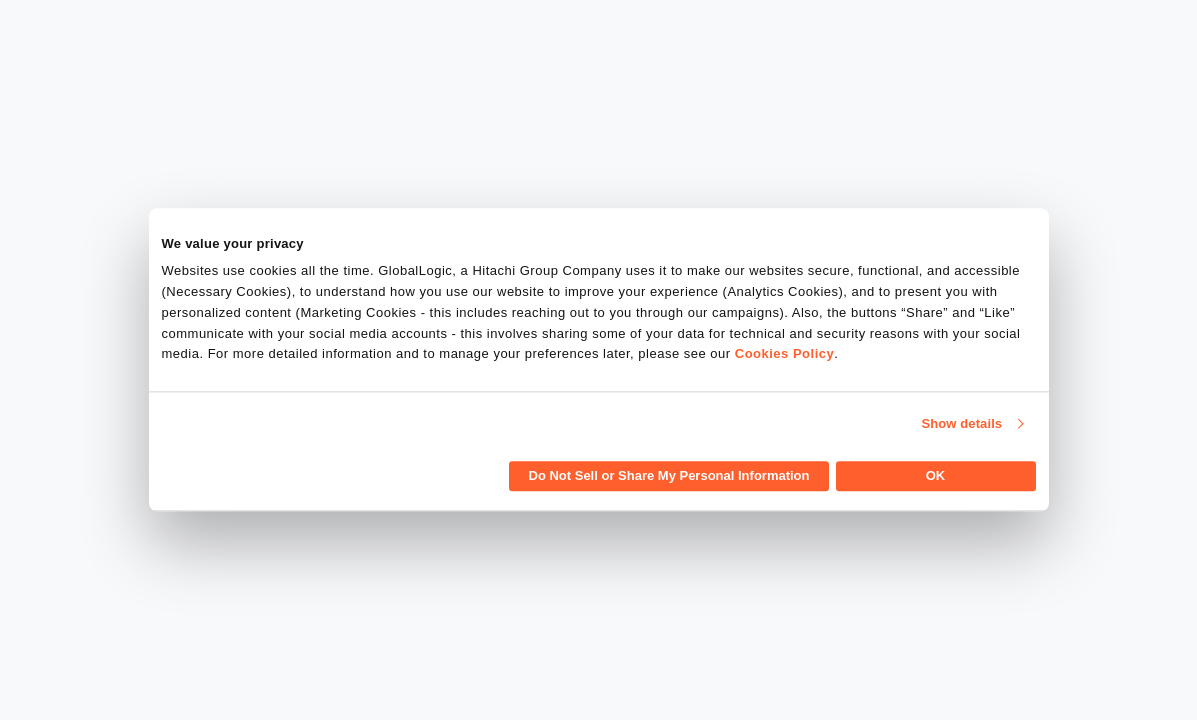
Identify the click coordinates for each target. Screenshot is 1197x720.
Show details (962, 423)
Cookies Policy (784, 354)
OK (936, 476)
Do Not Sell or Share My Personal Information (669, 476)
